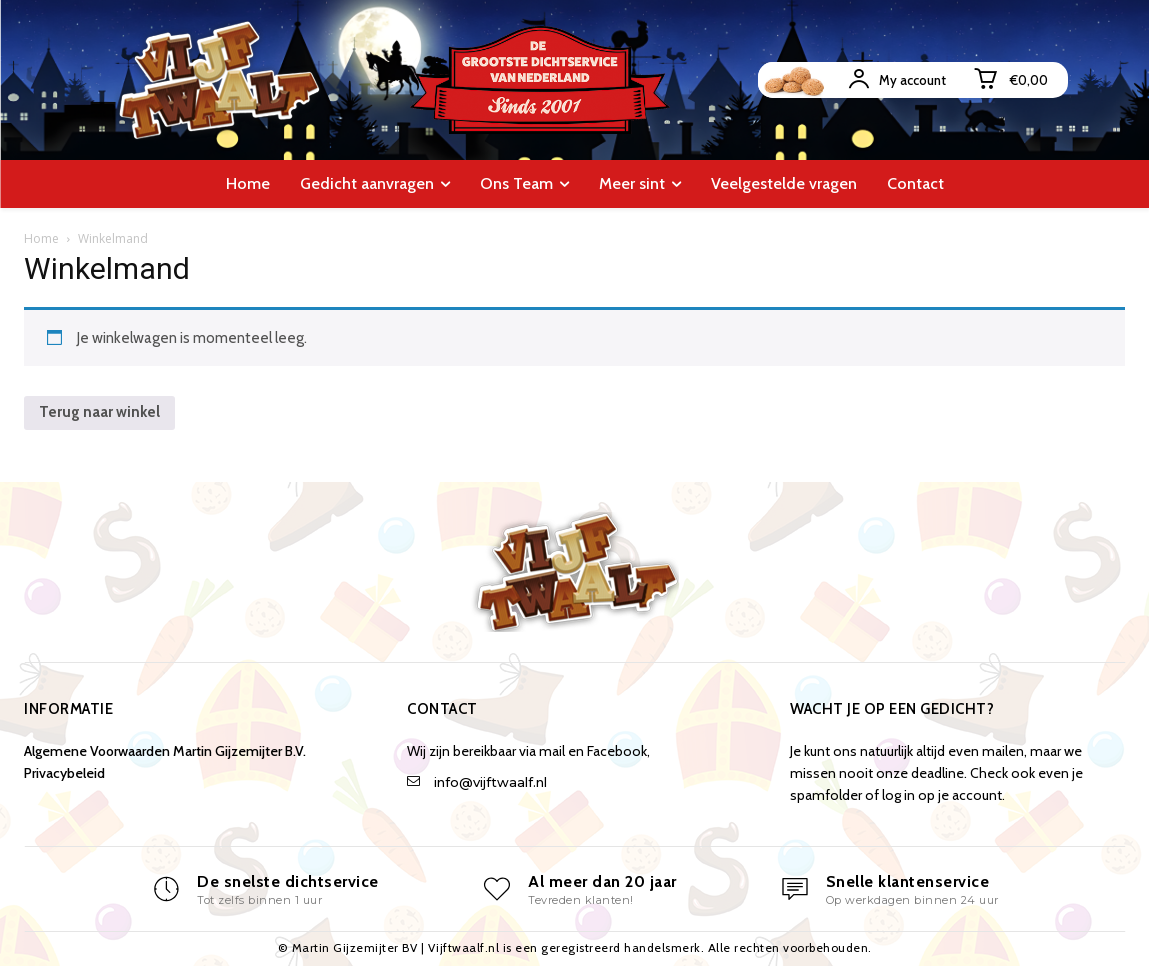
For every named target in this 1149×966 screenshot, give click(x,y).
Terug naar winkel (99, 412)
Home (41, 238)
